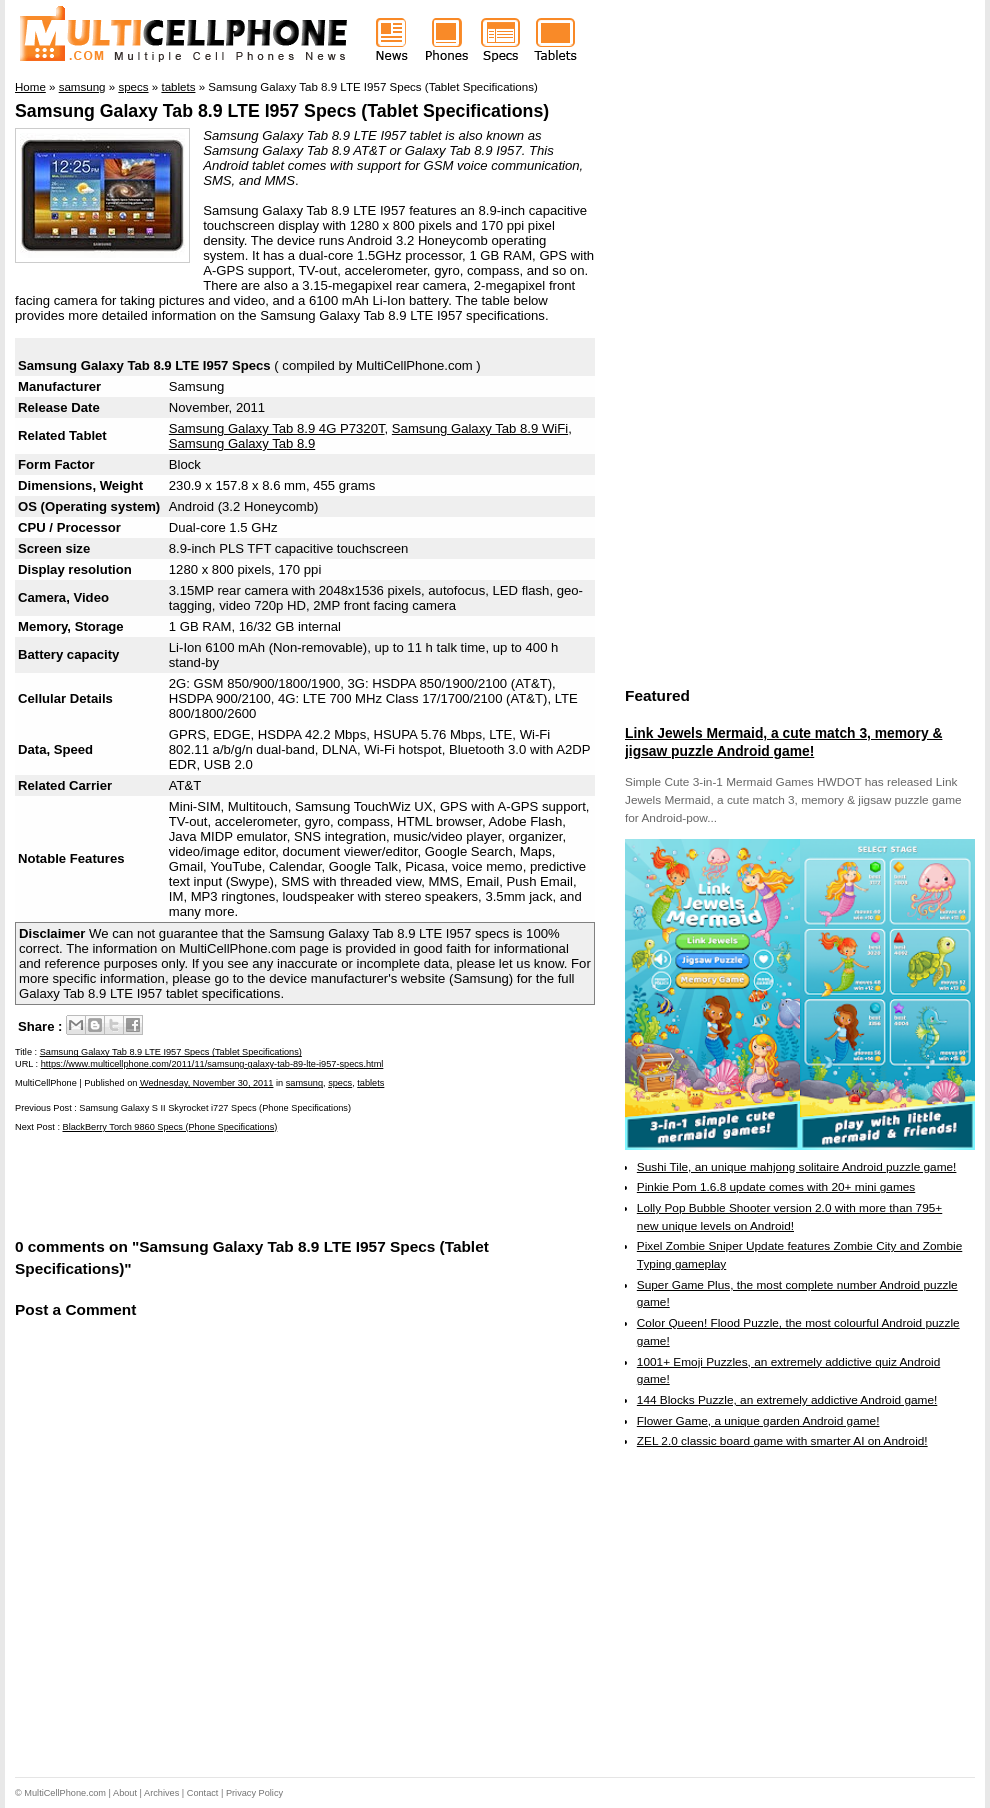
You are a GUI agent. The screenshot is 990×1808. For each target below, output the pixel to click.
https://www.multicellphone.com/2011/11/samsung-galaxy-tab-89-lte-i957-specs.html (212, 1064)
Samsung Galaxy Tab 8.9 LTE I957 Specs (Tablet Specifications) (282, 111)
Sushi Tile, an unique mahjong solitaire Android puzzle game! (797, 1167)
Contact (203, 1793)
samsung (304, 1083)
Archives (161, 1793)
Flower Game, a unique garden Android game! (758, 1421)
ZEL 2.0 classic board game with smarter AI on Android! (782, 1441)
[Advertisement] (249, 1183)
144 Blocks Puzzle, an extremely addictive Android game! (787, 1400)
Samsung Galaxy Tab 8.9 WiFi (480, 428)
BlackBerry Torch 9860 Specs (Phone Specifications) (170, 1127)
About (125, 1793)
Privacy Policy (254, 1793)
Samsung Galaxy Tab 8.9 (242, 443)
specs (340, 1083)
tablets (370, 1083)
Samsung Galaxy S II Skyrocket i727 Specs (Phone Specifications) (215, 1108)
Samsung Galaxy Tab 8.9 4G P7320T (277, 428)
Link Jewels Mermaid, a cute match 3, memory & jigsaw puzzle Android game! (783, 742)
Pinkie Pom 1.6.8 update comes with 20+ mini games (776, 1187)
